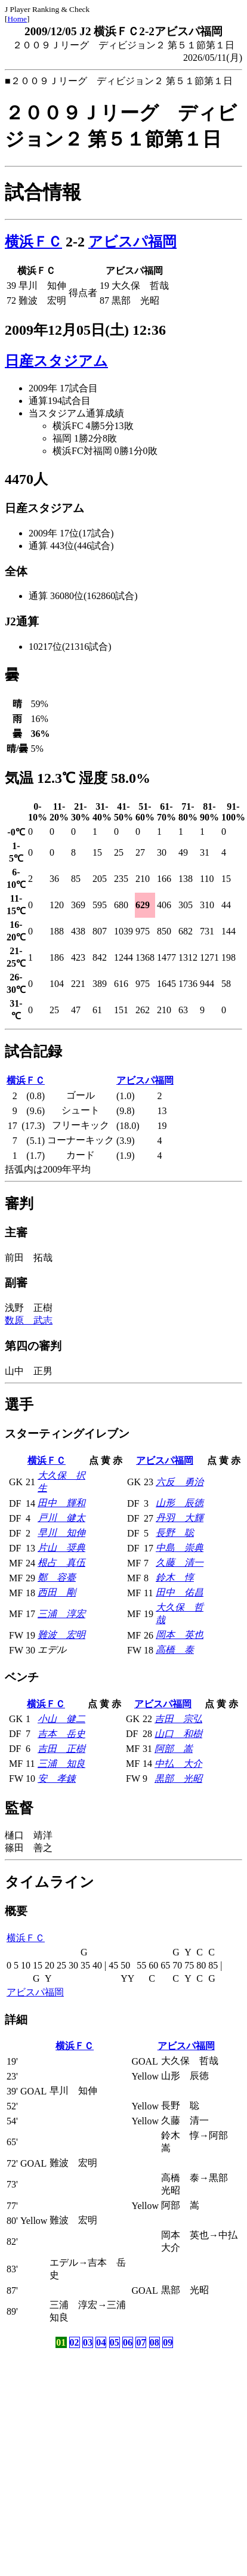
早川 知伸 (61, 1533)
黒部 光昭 (178, 1778)
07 (141, 2342)
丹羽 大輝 (179, 1518)
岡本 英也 (179, 1635)
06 (127, 2342)
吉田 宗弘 (178, 1719)
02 (74, 2342)
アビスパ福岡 (132, 241)
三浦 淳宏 (61, 1614)
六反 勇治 (179, 1482)
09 (167, 2342)
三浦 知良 (61, 1764)
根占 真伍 (61, 1562)
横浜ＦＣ (33, 241)
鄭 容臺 (57, 1577)
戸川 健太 (61, 1518)
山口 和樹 (178, 1734)
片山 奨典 (61, 1547)
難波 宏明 (61, 1635)
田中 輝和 (61, 1503)
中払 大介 (178, 1764)
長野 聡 (175, 1533)
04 (101, 2342)
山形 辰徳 (179, 1503)
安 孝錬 (57, 1778)
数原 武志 (29, 1320)
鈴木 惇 (175, 1577)
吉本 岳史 (61, 1734)
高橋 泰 (175, 1650)
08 (154, 2342)
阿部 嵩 (174, 1749)
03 (87, 2342)
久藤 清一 (179, 1562)
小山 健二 (61, 1719)
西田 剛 (57, 1592)
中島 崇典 (179, 1547)
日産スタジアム (56, 361)
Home (17, 18)
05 (114, 2342)
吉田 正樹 (61, 1749)
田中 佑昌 (179, 1592)
